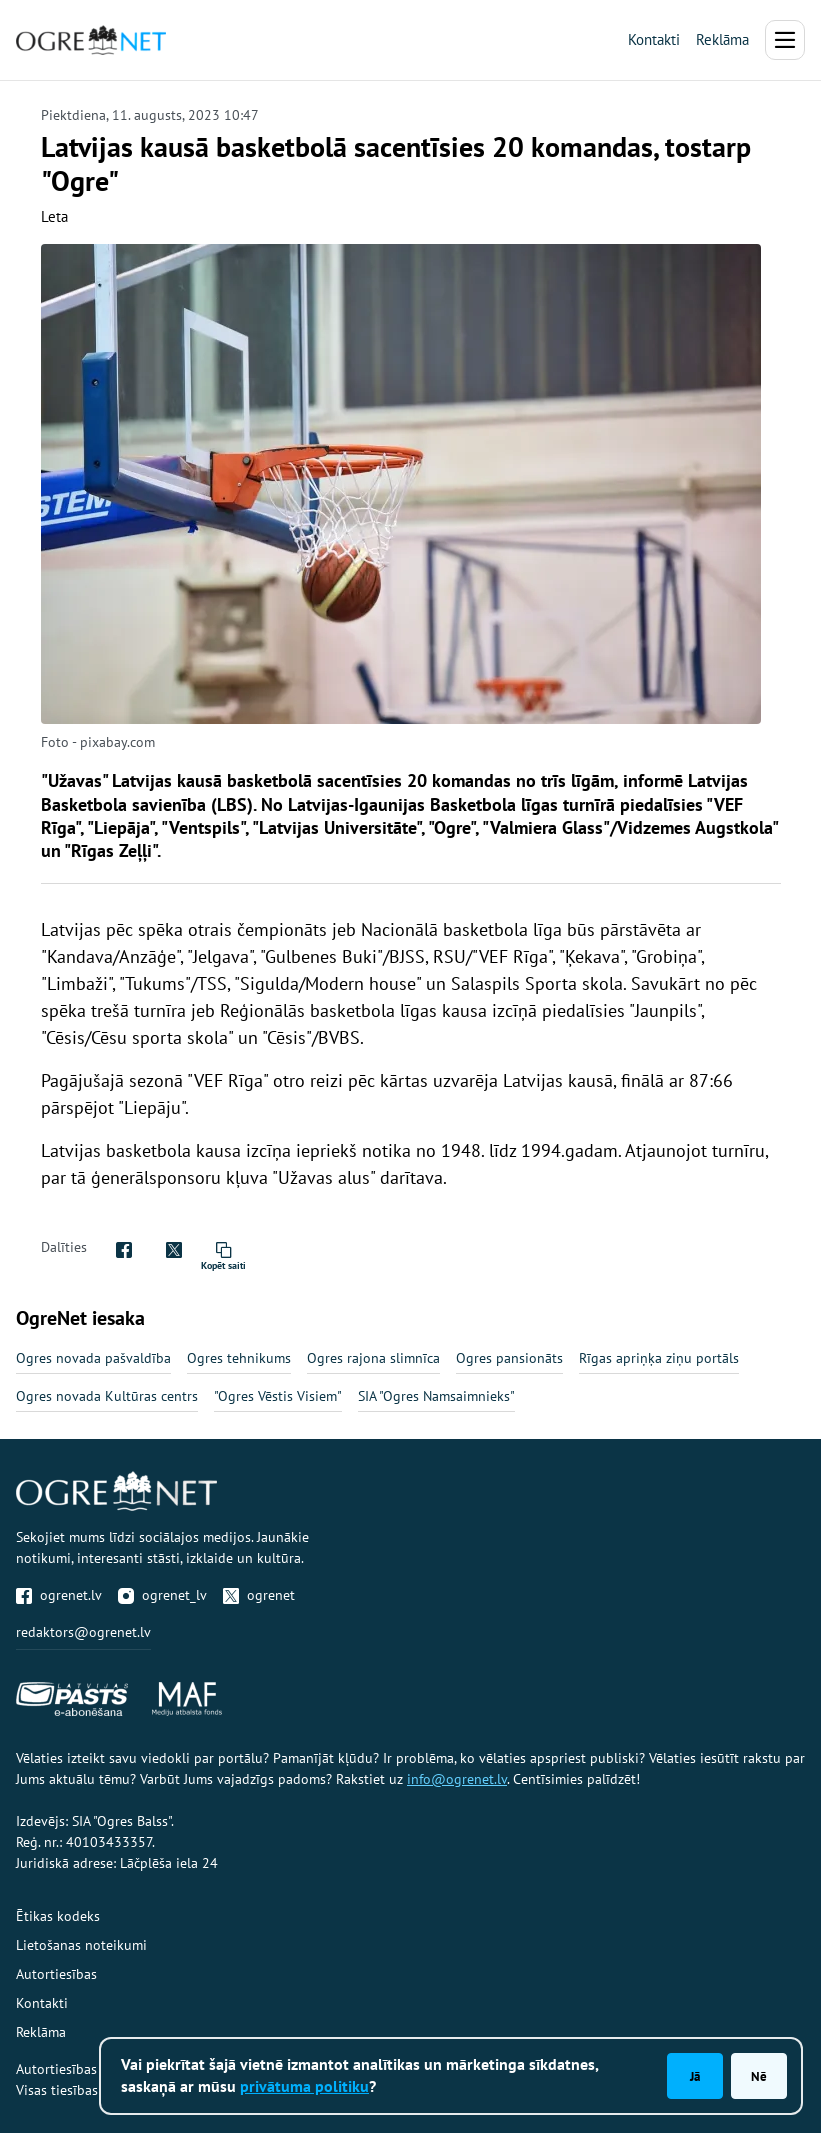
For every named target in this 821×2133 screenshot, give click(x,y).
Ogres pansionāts (509, 1358)
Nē (759, 2076)
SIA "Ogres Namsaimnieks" (436, 1396)
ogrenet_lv (162, 1595)
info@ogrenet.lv (457, 1779)
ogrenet (259, 1595)
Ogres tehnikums (239, 1358)
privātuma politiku (304, 2086)
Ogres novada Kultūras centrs (107, 1396)
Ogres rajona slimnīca (373, 1358)
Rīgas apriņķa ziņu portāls (659, 1358)
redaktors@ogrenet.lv (83, 1632)
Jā (695, 2076)
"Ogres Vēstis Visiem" (278, 1396)
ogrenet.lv (59, 1595)
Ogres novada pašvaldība (93, 1358)
